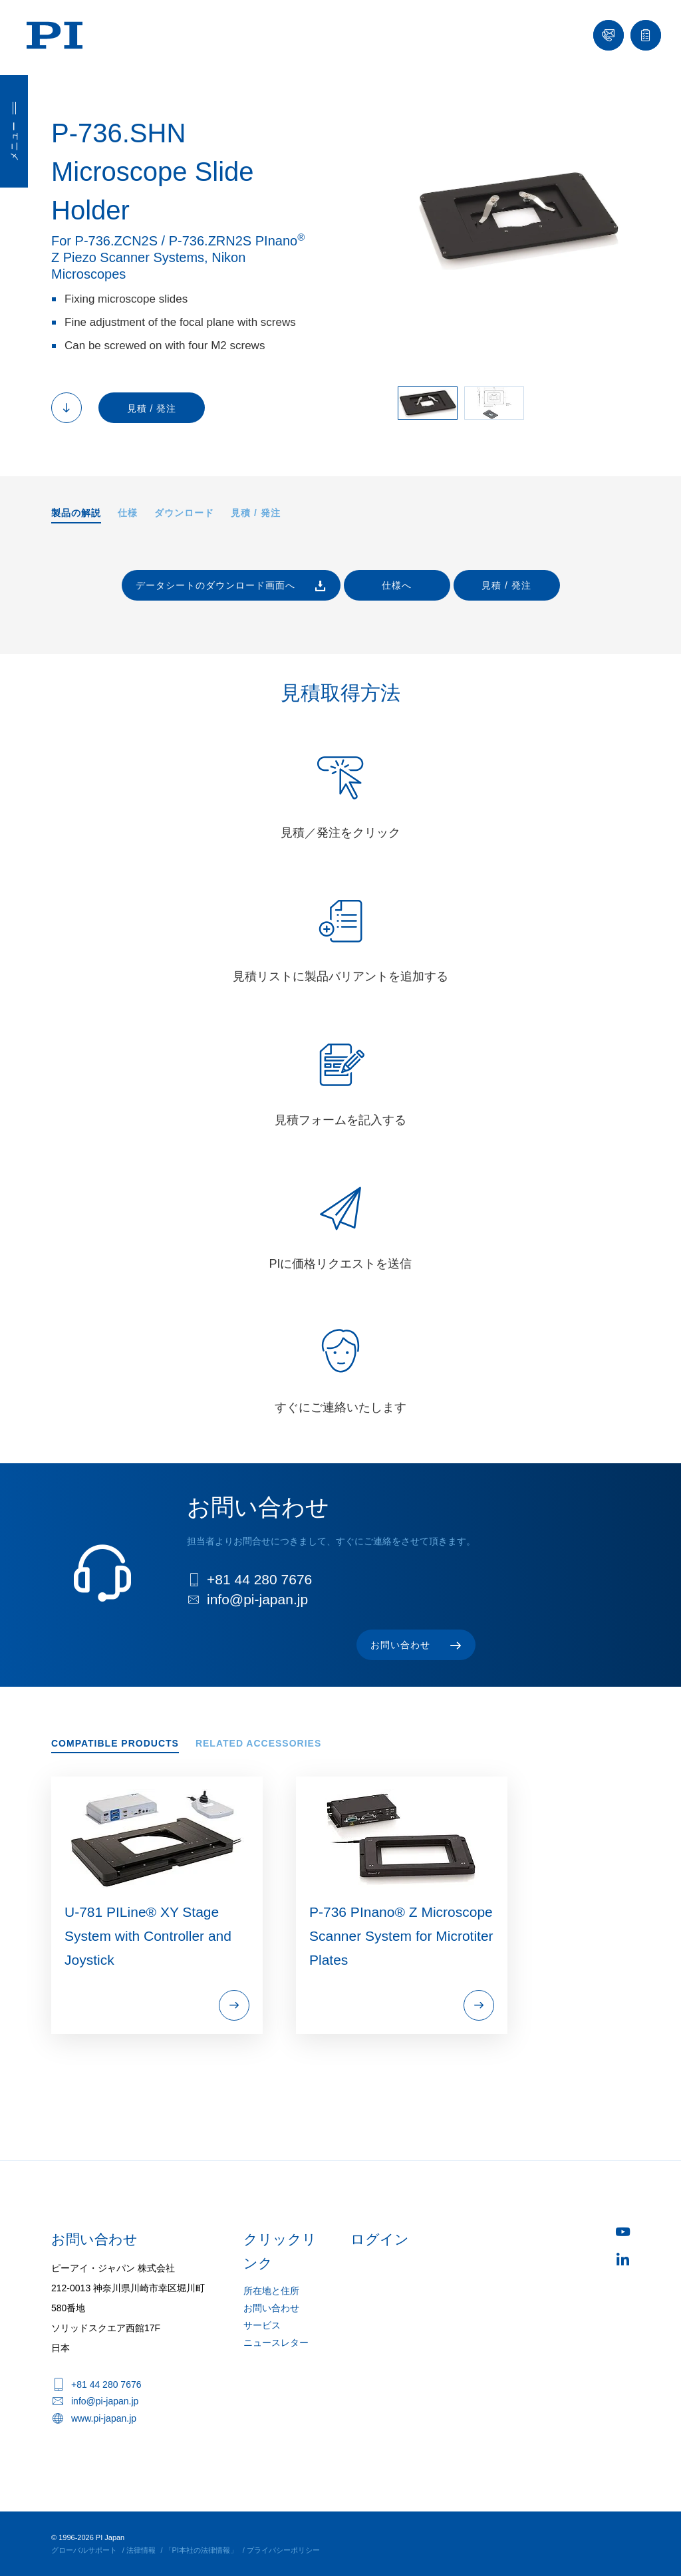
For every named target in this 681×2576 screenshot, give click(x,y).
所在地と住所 (271, 2290)
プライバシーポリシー (283, 2550)
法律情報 (141, 2550)
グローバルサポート (84, 2550)
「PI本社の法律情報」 (201, 2550)
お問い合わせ (271, 2308)
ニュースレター (276, 2342)
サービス (262, 2325)
